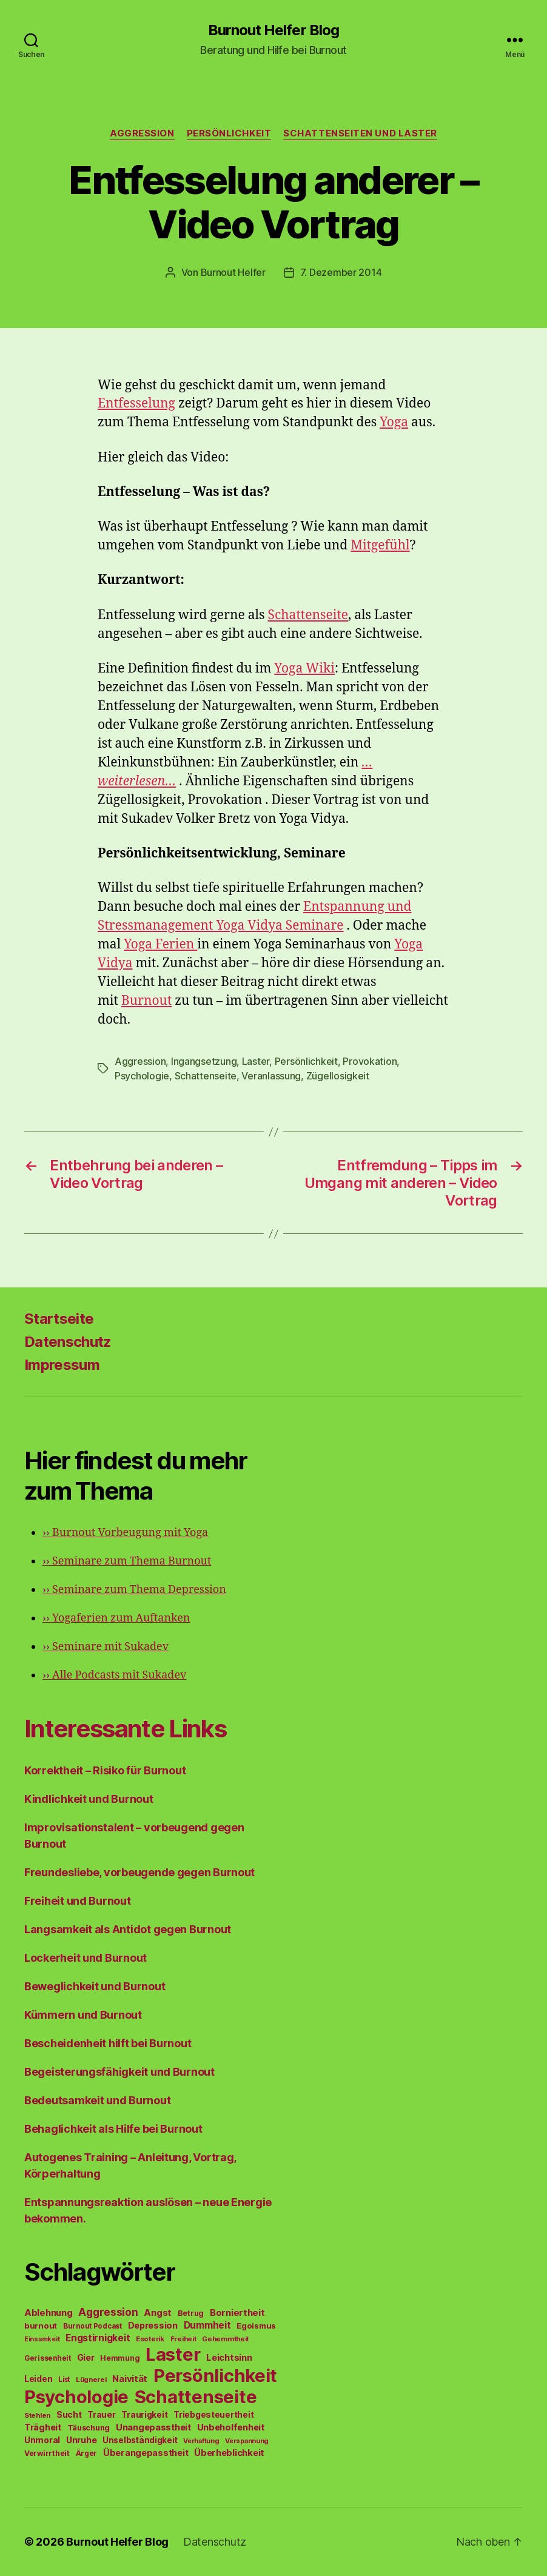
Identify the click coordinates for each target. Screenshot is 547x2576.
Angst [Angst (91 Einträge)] (158, 2312)
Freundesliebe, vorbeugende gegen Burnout (139, 1872)
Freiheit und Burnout (77, 1900)
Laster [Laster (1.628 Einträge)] (173, 2354)
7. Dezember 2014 (341, 272)
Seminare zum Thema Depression (134, 1590)
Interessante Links (125, 1728)
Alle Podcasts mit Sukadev (114, 1675)
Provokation (370, 1061)
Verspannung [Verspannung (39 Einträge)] (247, 2441)
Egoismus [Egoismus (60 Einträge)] (256, 2325)
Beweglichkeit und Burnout (94, 1986)
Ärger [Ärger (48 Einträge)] (87, 2453)
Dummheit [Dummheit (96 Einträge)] (207, 2325)
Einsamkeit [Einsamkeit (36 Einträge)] (41, 2339)
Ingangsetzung (204, 1061)
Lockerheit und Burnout (85, 1957)
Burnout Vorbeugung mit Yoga (125, 1533)
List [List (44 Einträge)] (64, 2379)
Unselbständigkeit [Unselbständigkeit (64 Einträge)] (139, 2440)
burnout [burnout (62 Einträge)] (40, 2325)
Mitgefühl (380, 545)
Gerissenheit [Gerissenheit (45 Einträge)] (47, 2358)
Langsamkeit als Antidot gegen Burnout (127, 1929)
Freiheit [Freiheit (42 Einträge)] (183, 2339)
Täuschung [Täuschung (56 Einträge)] (88, 2427)
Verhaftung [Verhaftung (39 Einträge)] (201, 2441)
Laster (255, 1061)
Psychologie (142, 1076)
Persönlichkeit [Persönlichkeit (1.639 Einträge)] (215, 2375)
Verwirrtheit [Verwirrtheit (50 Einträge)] (47, 2453)
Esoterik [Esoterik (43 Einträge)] (150, 2339)
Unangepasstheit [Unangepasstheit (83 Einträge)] (153, 2427)
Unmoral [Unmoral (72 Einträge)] (42, 2440)
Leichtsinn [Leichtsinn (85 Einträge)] (229, 2357)
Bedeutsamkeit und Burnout (97, 2100)
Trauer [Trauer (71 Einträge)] (101, 2414)
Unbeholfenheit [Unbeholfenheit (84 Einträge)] (231, 2427)
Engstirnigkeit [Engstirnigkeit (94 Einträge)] (97, 2338)
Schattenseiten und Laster (360, 133)
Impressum (61, 1365)
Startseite (58, 1318)
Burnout (146, 1001)
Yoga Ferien (160, 944)
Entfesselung (136, 403)
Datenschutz (68, 1341)
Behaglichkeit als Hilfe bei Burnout (113, 2128)
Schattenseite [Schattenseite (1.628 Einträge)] (196, 2396)
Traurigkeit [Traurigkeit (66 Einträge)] (144, 2415)
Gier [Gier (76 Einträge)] (86, 2357)
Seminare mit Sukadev (105, 1647)
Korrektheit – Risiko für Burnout (105, 1770)
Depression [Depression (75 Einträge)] (153, 2325)
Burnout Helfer (233, 272)
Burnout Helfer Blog (273, 30)
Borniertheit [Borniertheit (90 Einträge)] (237, 2312)
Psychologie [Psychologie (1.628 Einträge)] (76, 2396)
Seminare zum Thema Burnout (126, 1561)
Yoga (394, 422)
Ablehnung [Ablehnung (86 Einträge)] (48, 2312)
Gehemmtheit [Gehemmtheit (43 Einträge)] (225, 2339)
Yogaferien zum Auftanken (116, 1618)
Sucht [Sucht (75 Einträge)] (69, 2414)
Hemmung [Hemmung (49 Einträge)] (119, 2358)
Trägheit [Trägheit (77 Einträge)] (42, 2427)
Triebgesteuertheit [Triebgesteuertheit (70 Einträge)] (213, 2415)
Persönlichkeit (229, 133)
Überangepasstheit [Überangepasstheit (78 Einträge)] (145, 2452)
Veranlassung (271, 1076)
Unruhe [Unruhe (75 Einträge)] (81, 2440)
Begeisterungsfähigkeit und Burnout (119, 2071)
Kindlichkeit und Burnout (88, 1799)
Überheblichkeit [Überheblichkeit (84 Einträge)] (229, 2452)
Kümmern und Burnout (83, 2014)
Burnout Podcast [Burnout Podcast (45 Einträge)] (92, 2326)
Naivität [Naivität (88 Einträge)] (129, 2378)
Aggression (142, 133)
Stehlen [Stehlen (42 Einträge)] (37, 2415)
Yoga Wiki (304, 668)
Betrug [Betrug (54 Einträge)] (191, 2313)
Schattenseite (307, 615)
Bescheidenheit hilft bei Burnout (107, 2043)
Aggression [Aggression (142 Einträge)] (108, 2312)
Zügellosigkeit (337, 1076)
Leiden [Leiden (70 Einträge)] (38, 2379)
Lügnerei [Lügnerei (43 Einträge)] (91, 2379)
